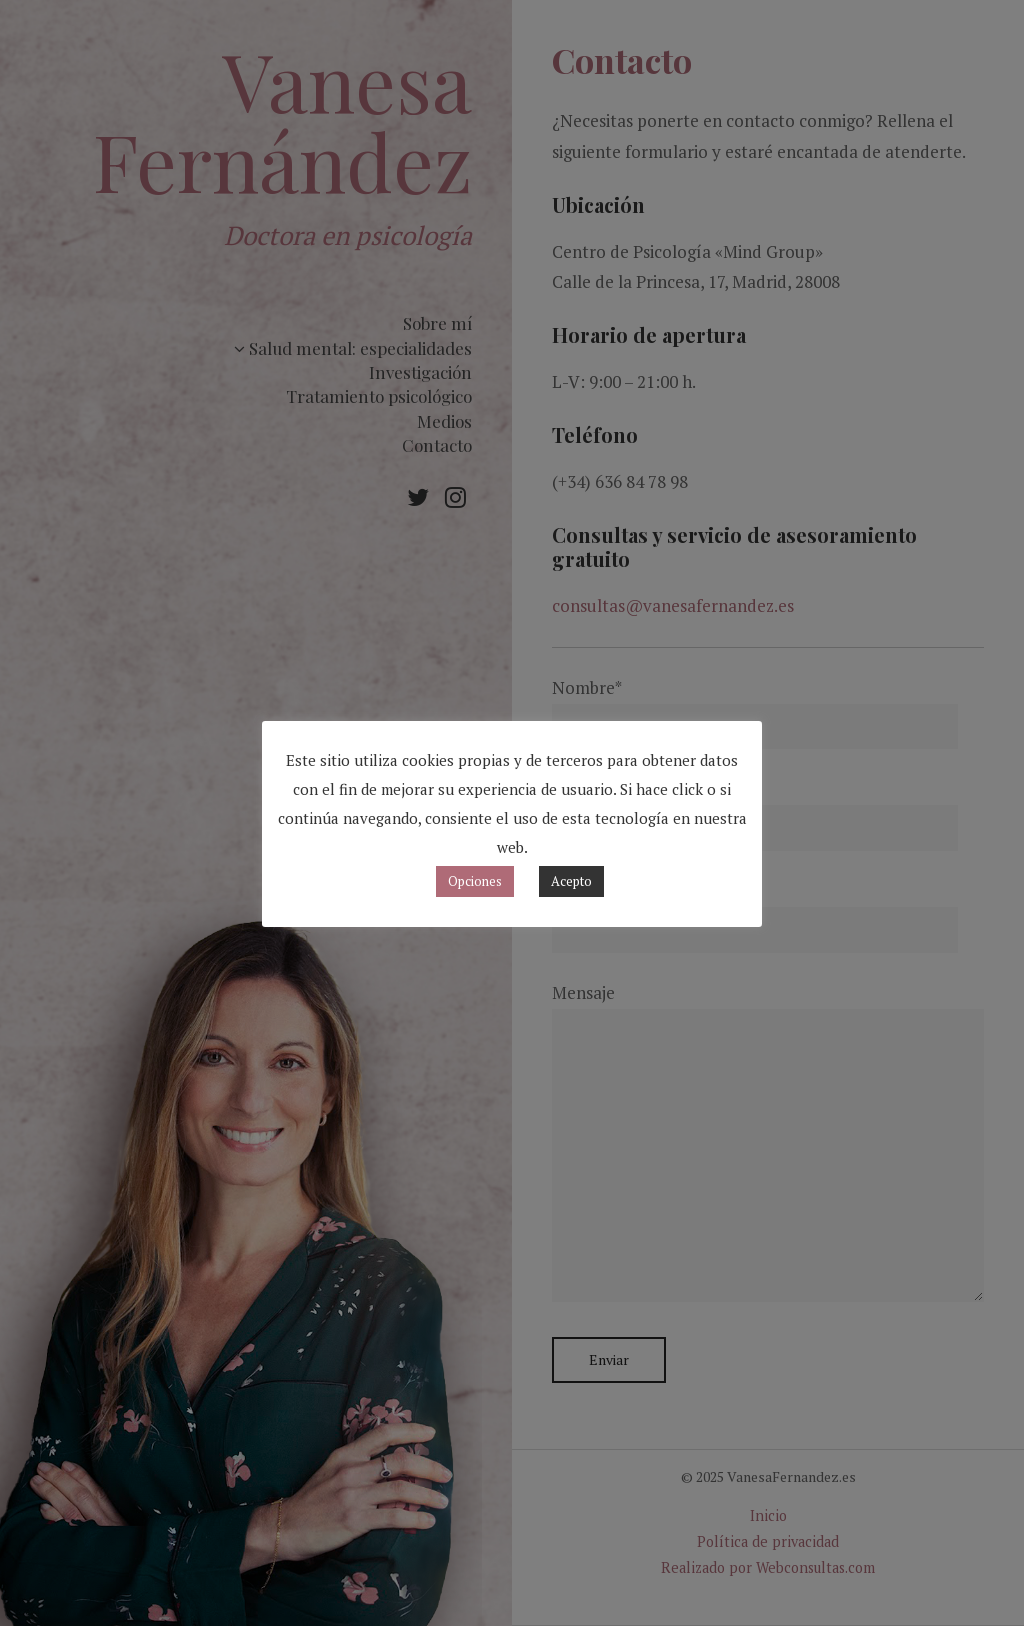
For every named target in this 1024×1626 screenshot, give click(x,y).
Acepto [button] (571, 881)
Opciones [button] (475, 881)
